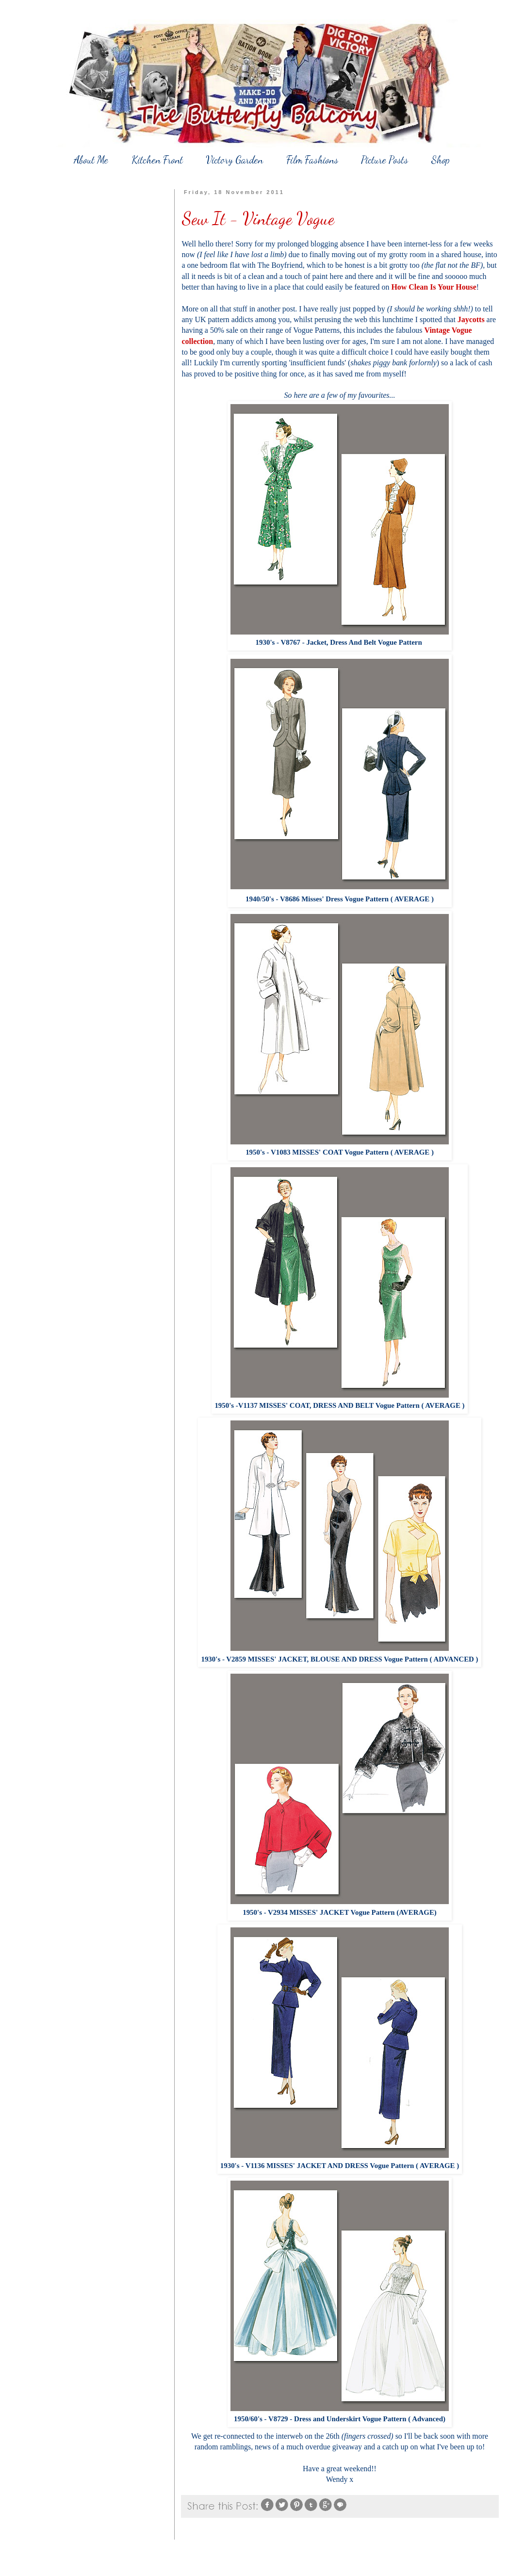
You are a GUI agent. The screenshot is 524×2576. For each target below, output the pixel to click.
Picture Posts (384, 160)
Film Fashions (312, 160)
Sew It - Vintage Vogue (258, 218)
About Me (91, 160)
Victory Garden (234, 160)
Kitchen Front (157, 160)
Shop (440, 160)
